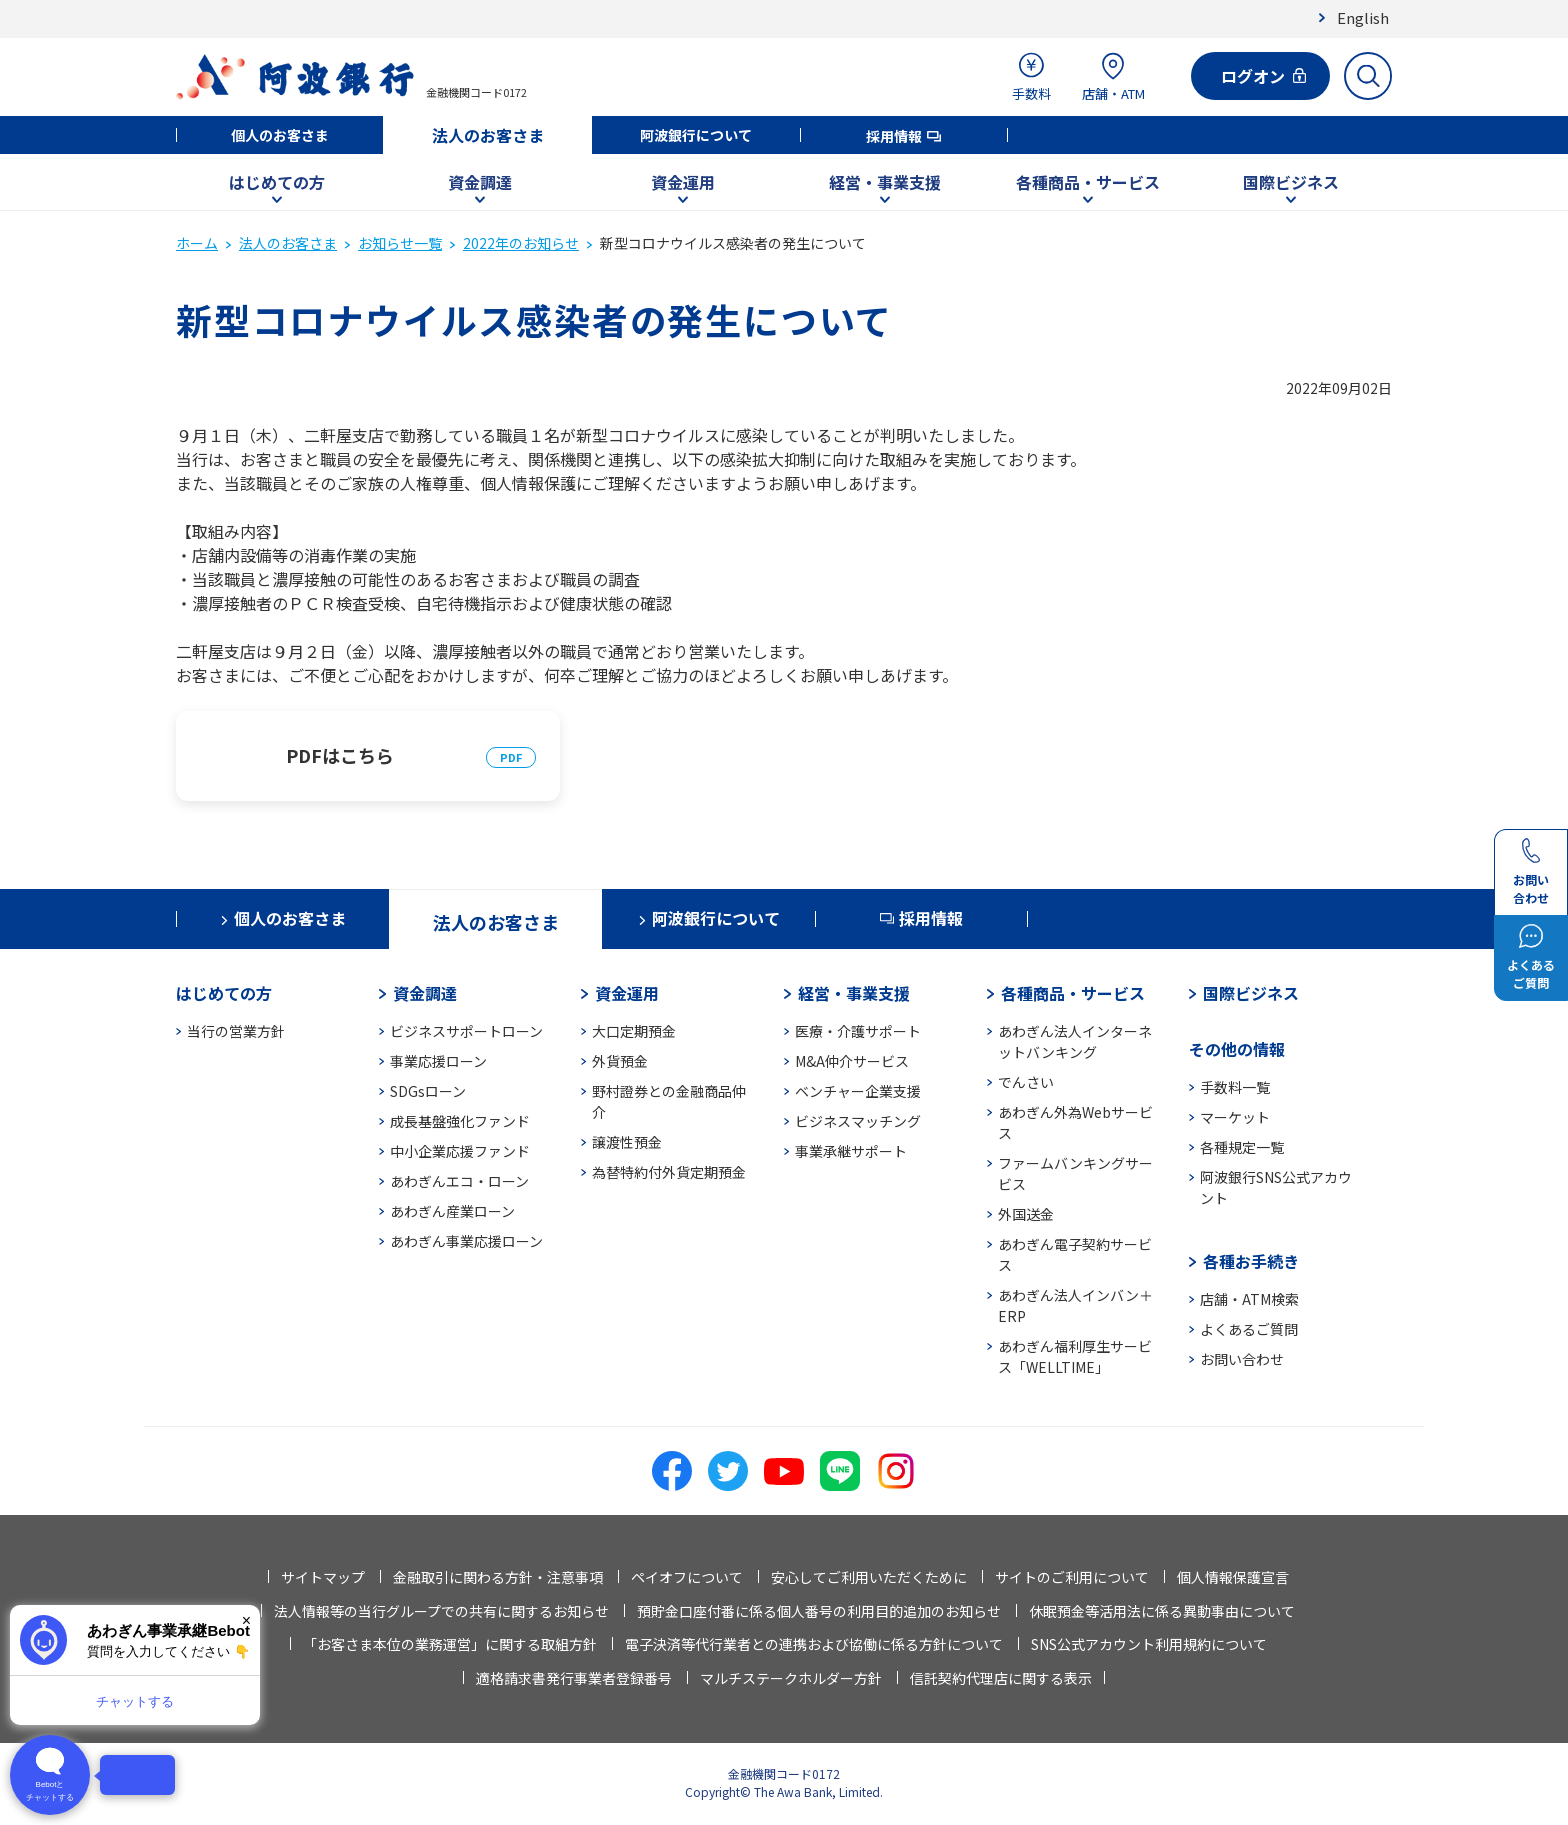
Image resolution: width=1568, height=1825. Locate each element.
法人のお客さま (488, 135)
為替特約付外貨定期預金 (669, 1172)
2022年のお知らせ (521, 243)
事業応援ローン (438, 1061)
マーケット (1235, 1117)
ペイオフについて (687, 1577)
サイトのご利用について (1072, 1577)
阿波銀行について (696, 135)
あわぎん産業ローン (452, 1211)
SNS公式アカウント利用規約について (1149, 1644)
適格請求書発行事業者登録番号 (574, 1678)
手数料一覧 (1235, 1087)
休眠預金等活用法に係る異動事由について (1162, 1611)
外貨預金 (620, 1061)
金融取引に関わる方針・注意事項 (498, 1577)
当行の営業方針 (236, 1031)
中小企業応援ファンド (460, 1151)
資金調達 (480, 182)
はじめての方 (277, 182)
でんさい (1026, 1082)
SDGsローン (428, 1091)
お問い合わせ (1242, 1359)
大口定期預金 (634, 1031)
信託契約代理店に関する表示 (1001, 1678)
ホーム (197, 243)
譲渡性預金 (627, 1142)
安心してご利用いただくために (869, 1577)
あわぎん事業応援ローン (466, 1241)
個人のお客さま (280, 135)
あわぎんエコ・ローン (459, 1181)
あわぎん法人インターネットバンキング (1075, 1041)
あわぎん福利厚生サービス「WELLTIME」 (1075, 1356)
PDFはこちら (340, 755)
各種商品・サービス (1088, 182)
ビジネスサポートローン (466, 1031)
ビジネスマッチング (858, 1121)
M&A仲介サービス (852, 1061)
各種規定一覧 (1242, 1147)
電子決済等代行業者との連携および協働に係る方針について (814, 1644)
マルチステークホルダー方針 (791, 1678)
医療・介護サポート (858, 1031)
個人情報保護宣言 (1233, 1577)
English (1363, 17)
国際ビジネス (1291, 182)
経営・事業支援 (885, 182)
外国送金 (1026, 1214)
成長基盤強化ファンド (460, 1121)
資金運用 (683, 182)
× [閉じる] (246, 1620)
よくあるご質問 (1249, 1329)
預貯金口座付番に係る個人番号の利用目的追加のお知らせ (819, 1611)
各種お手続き (1251, 1261)
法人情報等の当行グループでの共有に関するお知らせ (441, 1611)
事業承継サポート (851, 1151)
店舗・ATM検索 (1249, 1299)
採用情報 (894, 136)
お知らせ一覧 (400, 243)
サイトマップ (323, 1577)
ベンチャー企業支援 (858, 1091)
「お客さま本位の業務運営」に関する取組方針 (450, 1644)
